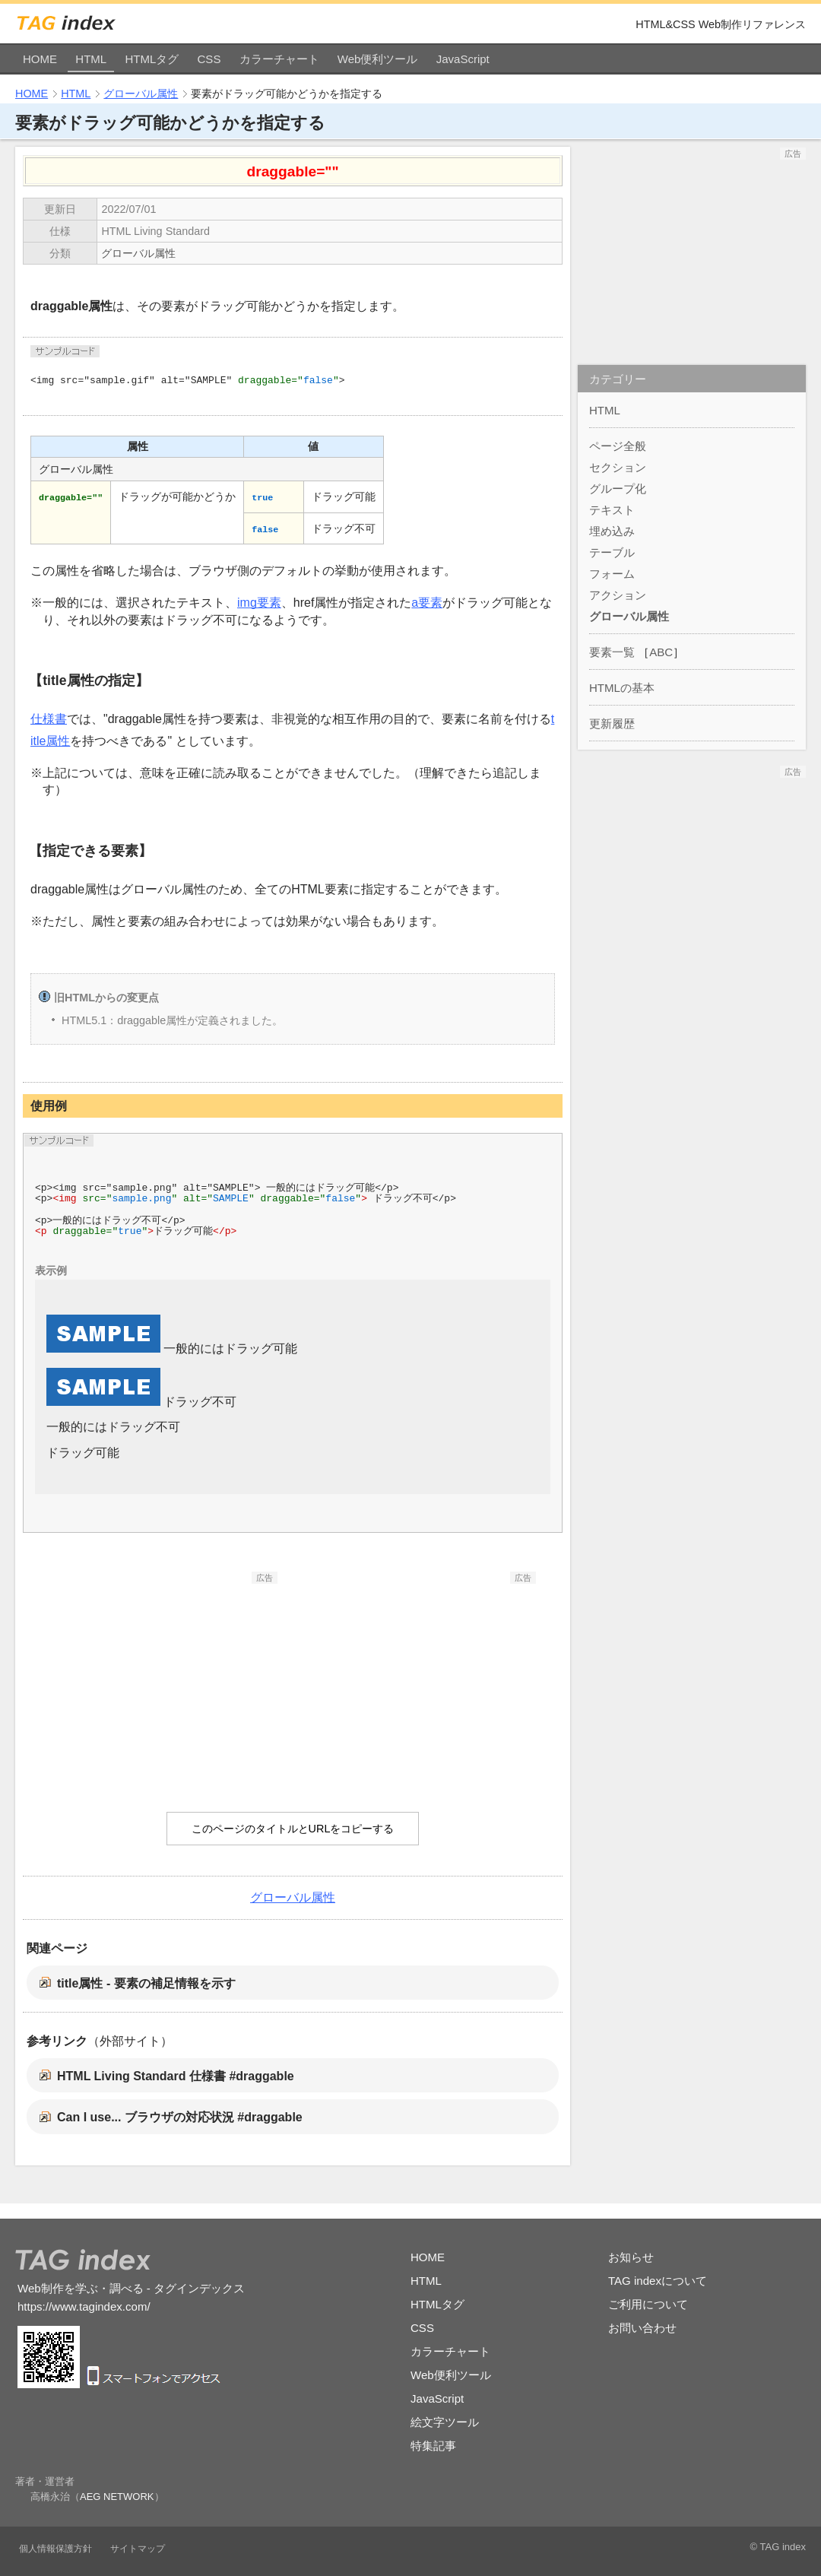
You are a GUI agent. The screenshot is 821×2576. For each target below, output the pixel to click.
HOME (40, 58)
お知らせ (631, 2257)
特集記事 (433, 2445)
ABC (661, 652)
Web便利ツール (378, 58)
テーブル (612, 552)
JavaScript (463, 58)
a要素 (426, 602)
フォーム (612, 573)
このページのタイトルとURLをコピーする (293, 1829)
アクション (617, 594)
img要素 (259, 602)
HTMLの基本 (622, 687)
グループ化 (617, 488)
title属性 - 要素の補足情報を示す (146, 1983)
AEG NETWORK (117, 2496)
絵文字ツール (444, 2422)
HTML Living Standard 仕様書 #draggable (175, 2076)
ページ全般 (617, 445)
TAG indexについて (657, 2280)
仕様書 (48, 718)
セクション (617, 467)
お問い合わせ (642, 2327)
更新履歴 (612, 723)
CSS (209, 58)
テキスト (612, 509)
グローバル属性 (140, 93)
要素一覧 (612, 652)
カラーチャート (279, 58)
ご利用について (648, 2304)
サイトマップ (137, 2548)
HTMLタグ (152, 58)
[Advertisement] (163, 1679)
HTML (90, 58)
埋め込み (612, 531)
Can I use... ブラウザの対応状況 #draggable (180, 2117)
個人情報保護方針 (55, 2548)
